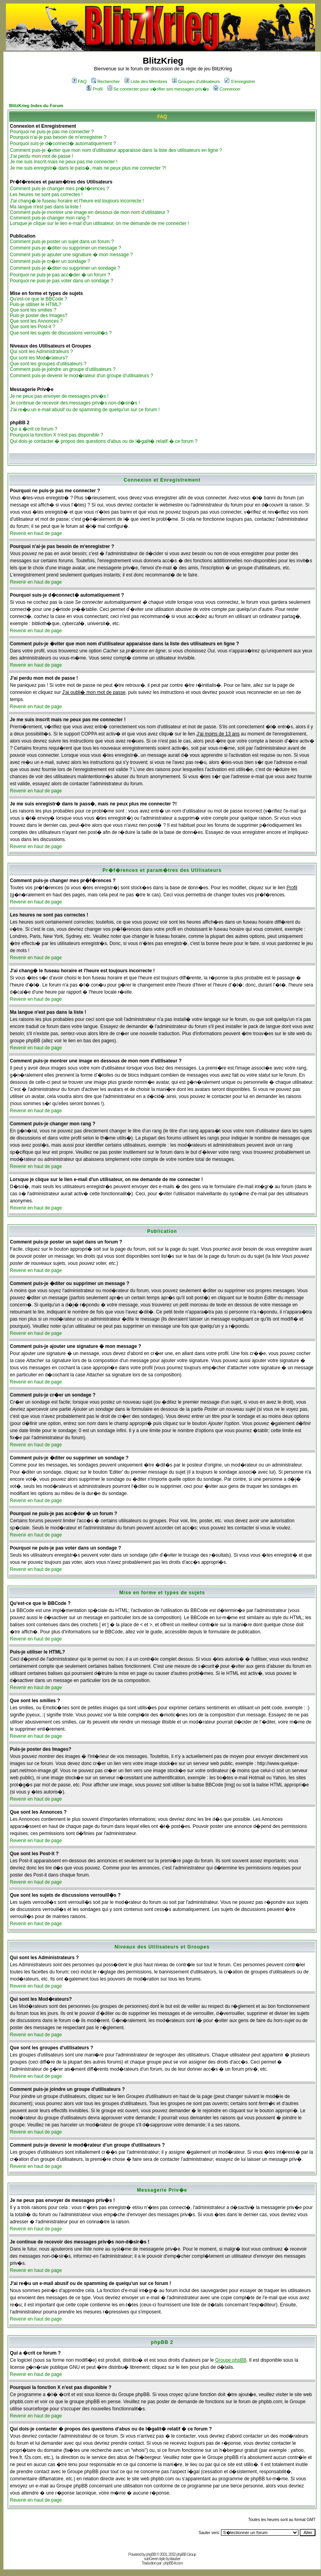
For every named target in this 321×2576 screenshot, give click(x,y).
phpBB (151, 2554)
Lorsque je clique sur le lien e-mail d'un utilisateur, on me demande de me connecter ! (99, 223)
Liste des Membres (146, 81)
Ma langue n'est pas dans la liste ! (45, 207)
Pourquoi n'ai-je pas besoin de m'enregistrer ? (58, 137)
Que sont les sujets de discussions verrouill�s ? (60, 333)
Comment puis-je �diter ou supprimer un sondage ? (65, 268)
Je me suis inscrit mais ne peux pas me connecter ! (63, 161)
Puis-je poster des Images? (38, 315)
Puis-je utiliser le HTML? (35, 304)
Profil (94, 89)
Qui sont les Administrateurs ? (41, 351)
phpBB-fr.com (173, 2563)
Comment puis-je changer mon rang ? (49, 218)
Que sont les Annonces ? (36, 321)
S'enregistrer (240, 81)
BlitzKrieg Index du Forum (36, 105)
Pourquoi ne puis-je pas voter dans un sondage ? (61, 280)
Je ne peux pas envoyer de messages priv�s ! (59, 396)
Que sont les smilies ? (33, 310)
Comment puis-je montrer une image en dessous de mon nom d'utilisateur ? (89, 212)
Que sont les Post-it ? (32, 326)
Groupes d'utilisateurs (196, 81)
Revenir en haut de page (36, 533)
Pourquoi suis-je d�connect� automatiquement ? (63, 143)
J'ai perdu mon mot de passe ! (41, 156)
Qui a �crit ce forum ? (33, 429)
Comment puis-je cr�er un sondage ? (50, 261)
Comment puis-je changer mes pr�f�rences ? (59, 188)
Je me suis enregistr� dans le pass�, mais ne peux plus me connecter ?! (88, 168)
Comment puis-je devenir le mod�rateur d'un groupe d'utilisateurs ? (81, 375)
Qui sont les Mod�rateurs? (39, 358)
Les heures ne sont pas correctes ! (46, 194)
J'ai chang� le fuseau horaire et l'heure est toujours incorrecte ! (77, 201)
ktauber (175, 2559)
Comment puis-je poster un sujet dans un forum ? (62, 241)
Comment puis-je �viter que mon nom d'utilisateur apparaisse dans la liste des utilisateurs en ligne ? (116, 150)
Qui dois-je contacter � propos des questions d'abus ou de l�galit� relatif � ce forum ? (104, 441)
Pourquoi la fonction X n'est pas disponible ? (56, 435)
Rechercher (105, 81)
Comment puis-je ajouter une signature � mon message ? (71, 254)
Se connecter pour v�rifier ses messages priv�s (158, 89)
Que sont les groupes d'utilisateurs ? (48, 364)
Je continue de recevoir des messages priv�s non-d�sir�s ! (75, 403)
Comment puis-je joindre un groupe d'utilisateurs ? (62, 369)
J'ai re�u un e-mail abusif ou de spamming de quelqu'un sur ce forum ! (85, 409)
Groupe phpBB (230, 2360)
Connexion (226, 89)
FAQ (79, 81)
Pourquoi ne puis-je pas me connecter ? (52, 131)
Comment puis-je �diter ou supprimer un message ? (65, 248)
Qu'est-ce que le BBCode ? (38, 299)
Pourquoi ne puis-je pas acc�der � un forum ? (60, 275)
